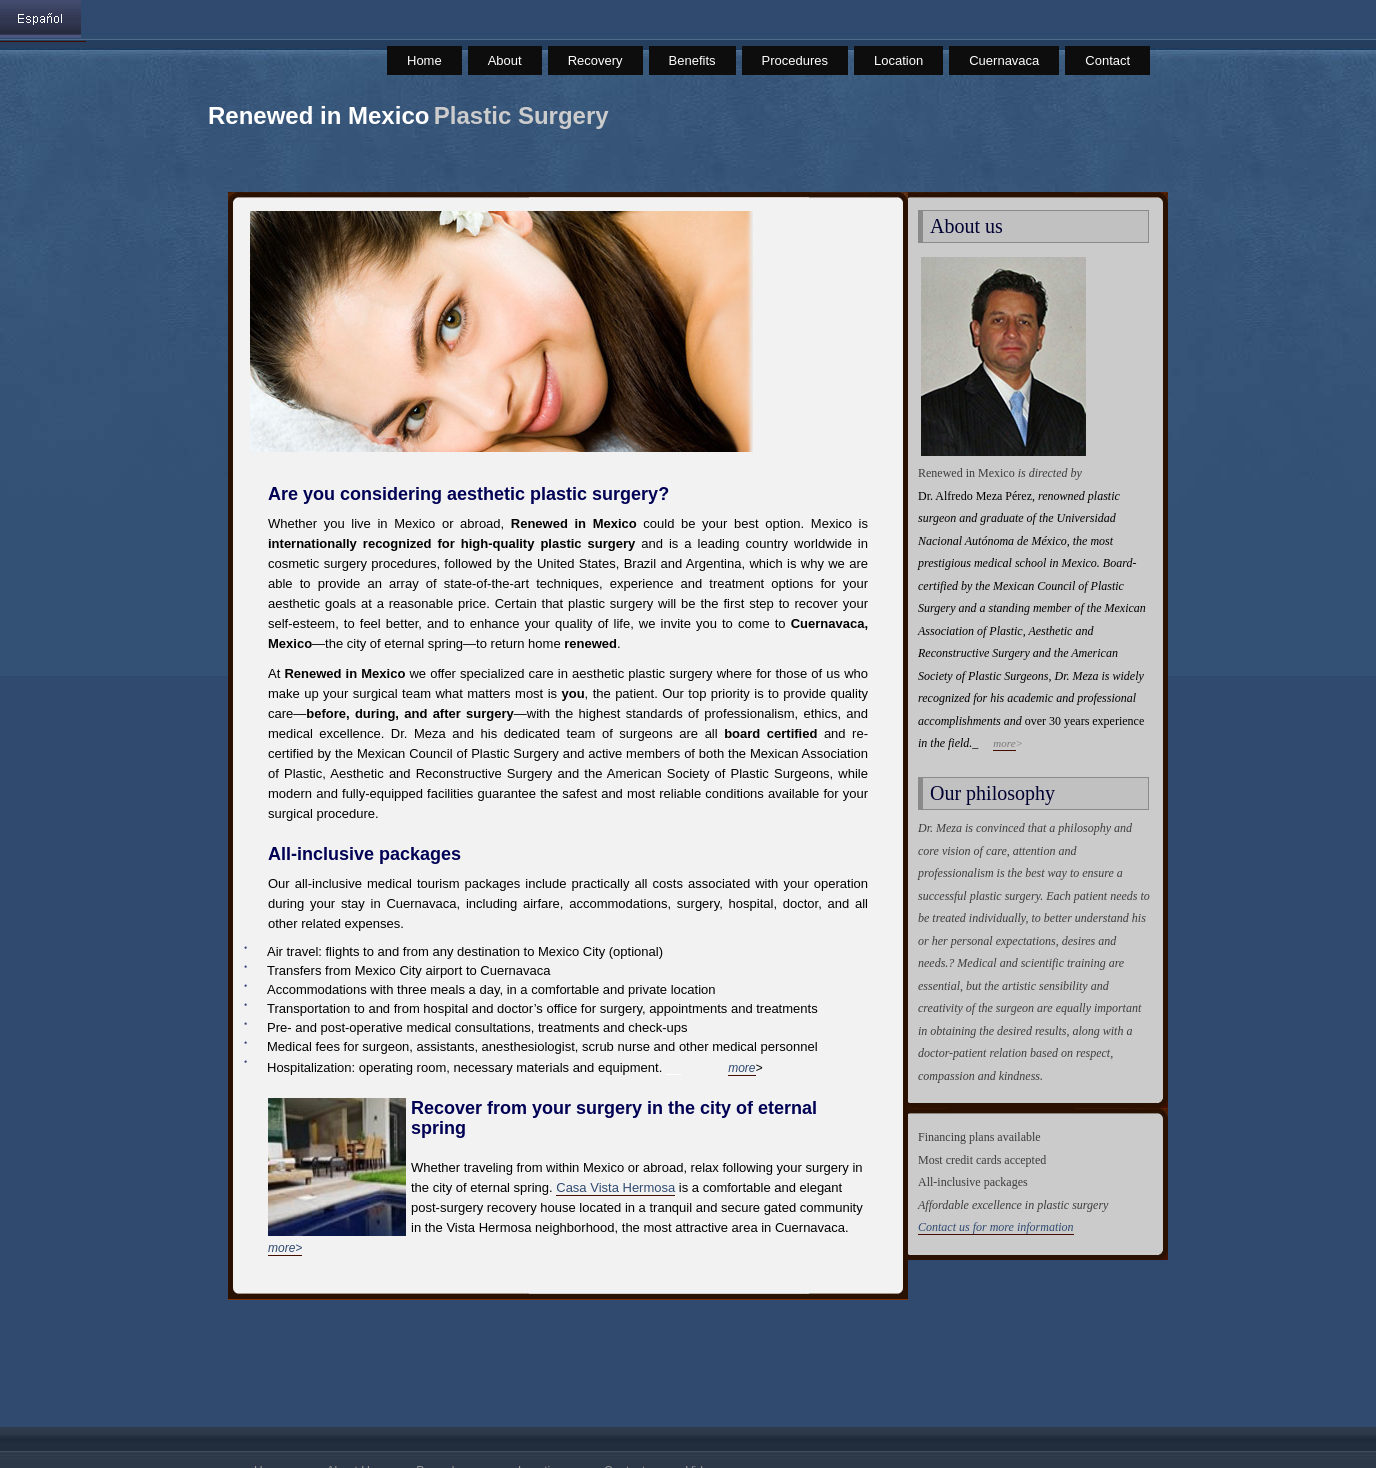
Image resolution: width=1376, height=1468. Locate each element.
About (505, 60)
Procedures (795, 60)
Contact (1107, 60)
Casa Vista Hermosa (615, 1187)
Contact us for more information (996, 1227)
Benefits (692, 60)
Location (898, 60)
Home (424, 60)
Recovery (595, 60)
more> (285, 1248)
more (741, 1068)
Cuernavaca (1004, 60)
